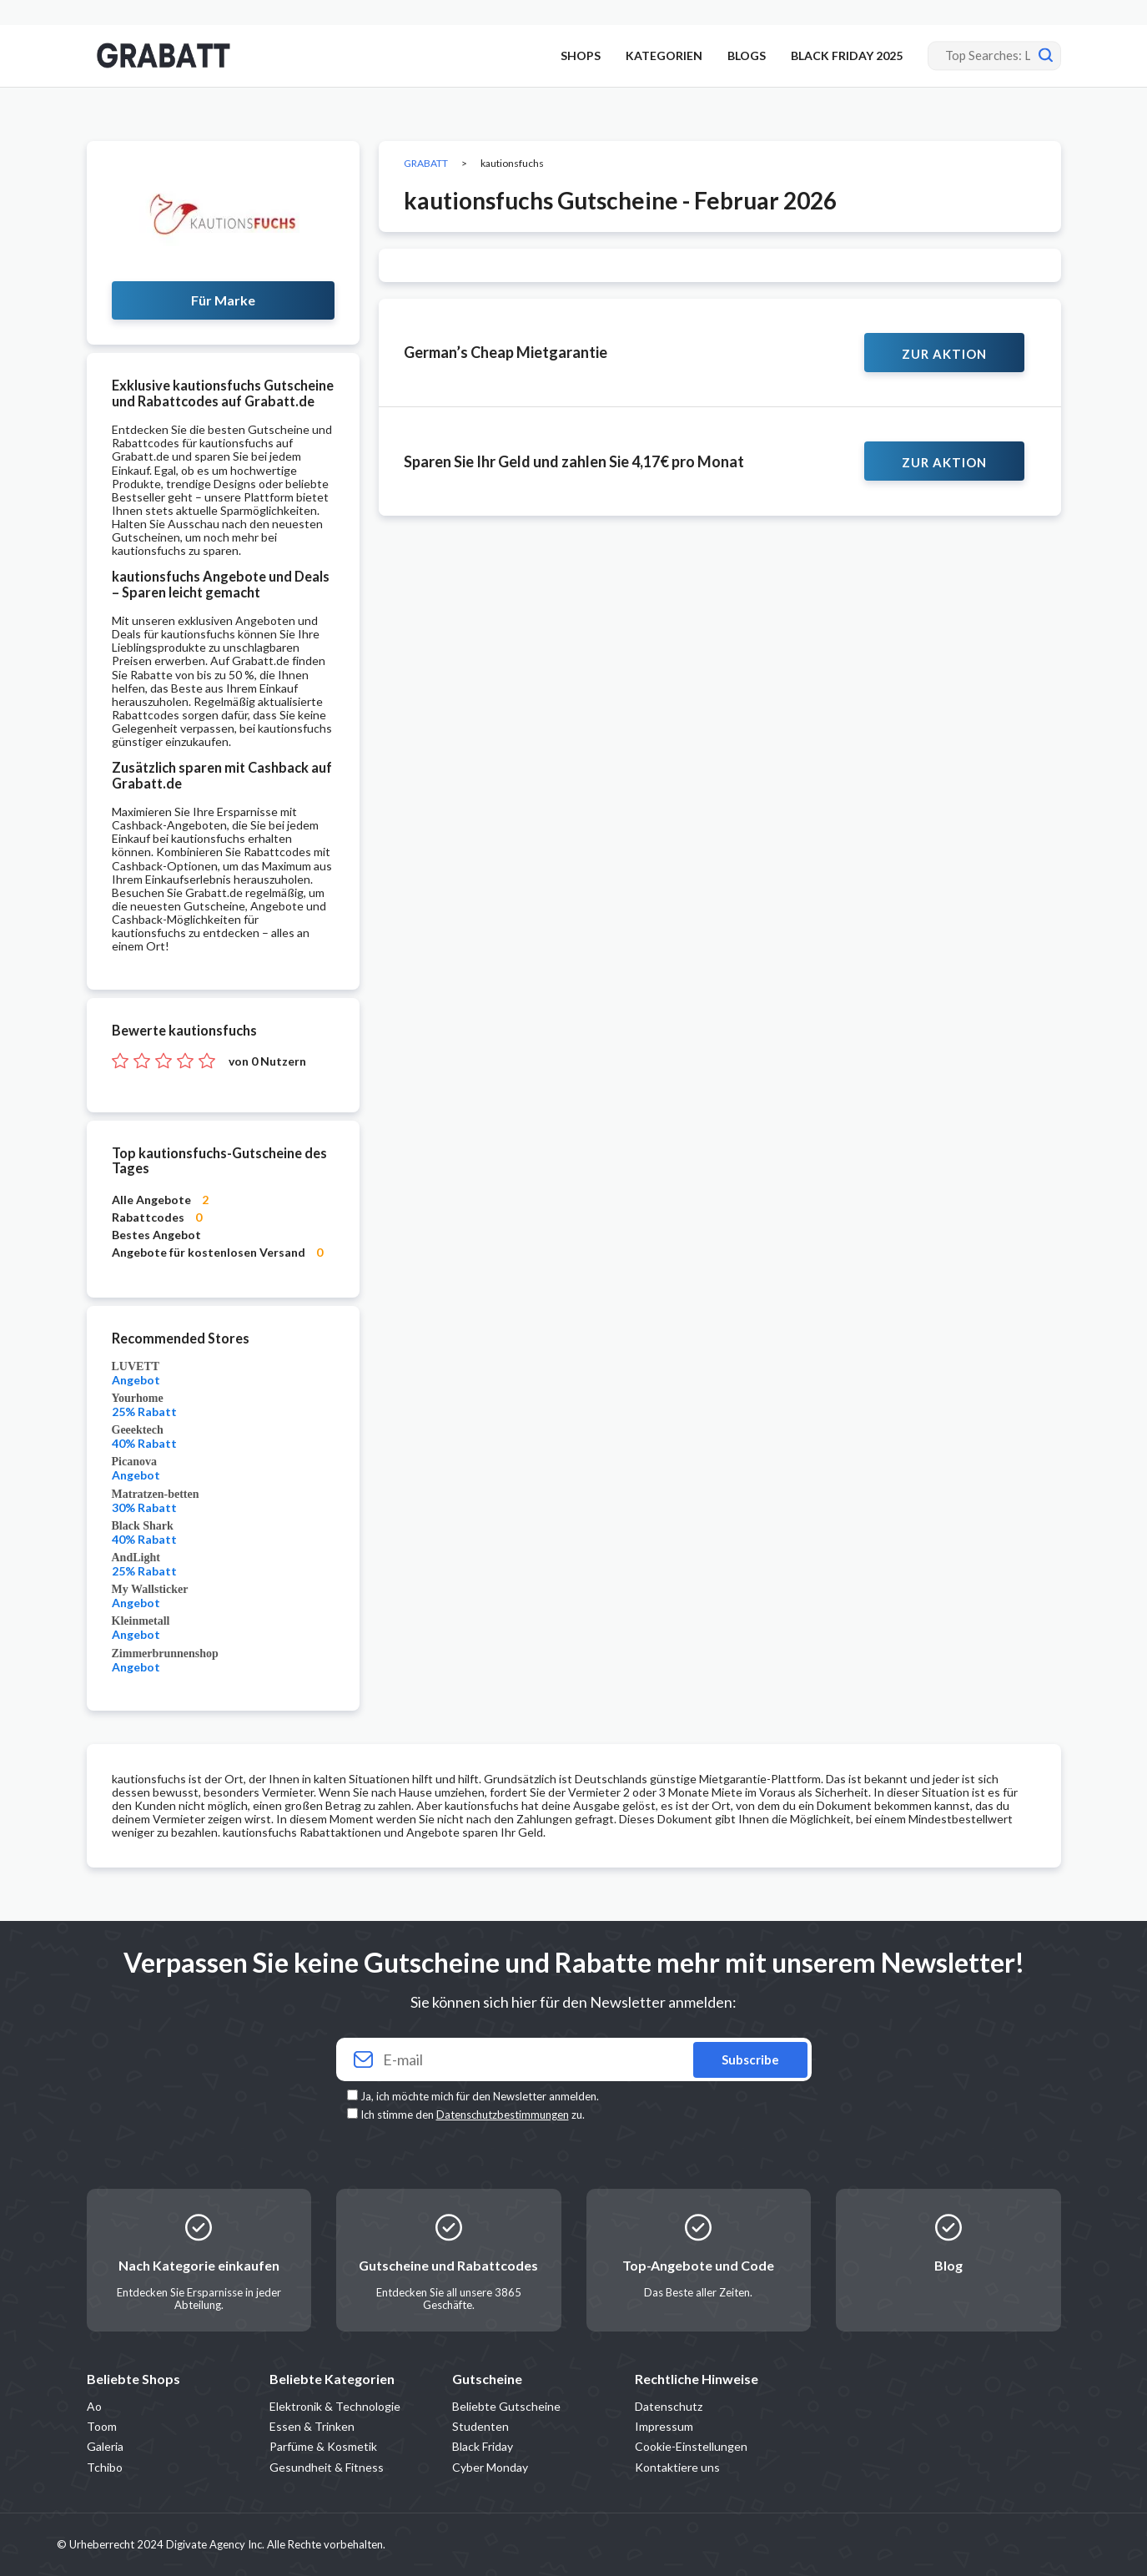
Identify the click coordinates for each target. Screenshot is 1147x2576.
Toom (102, 2426)
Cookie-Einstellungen (691, 2446)
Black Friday (482, 2446)
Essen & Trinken (312, 2426)
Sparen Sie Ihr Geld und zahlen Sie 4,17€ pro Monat (574, 461)
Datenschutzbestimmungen (502, 2114)
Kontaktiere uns (677, 2467)
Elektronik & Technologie (334, 2406)
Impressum (664, 2426)
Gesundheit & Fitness (326, 2467)
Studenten (480, 2426)
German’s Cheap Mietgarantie (505, 352)
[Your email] (573, 2059)
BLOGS (746, 55)
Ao (94, 2406)
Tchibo (105, 2467)
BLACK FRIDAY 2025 (847, 55)
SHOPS (581, 55)
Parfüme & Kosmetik (323, 2446)
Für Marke (223, 300)
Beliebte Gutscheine (506, 2406)
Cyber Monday (490, 2467)
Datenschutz (668, 2406)
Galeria (105, 2446)
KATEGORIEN (664, 55)
